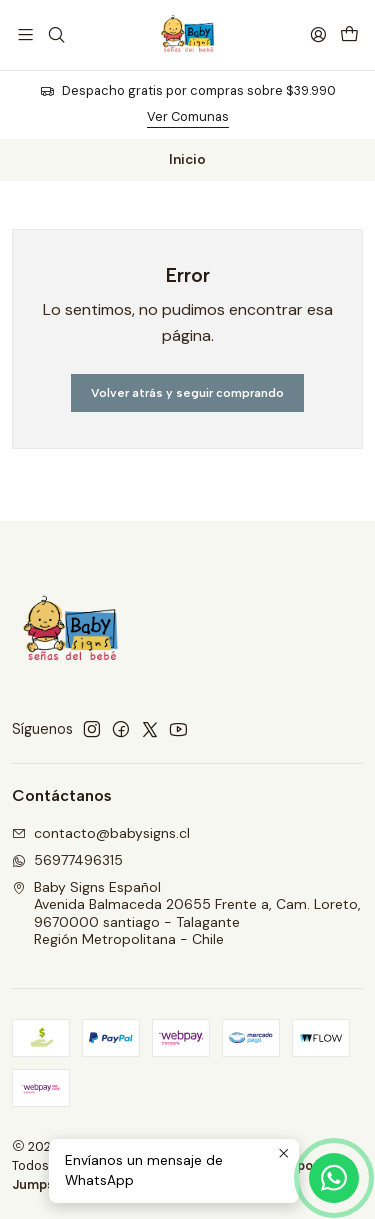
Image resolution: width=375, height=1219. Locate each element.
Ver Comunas (188, 116)
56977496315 (67, 860)
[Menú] (25, 34)
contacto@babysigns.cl (101, 833)
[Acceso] (318, 34)
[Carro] (349, 34)
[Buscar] (55, 34)
